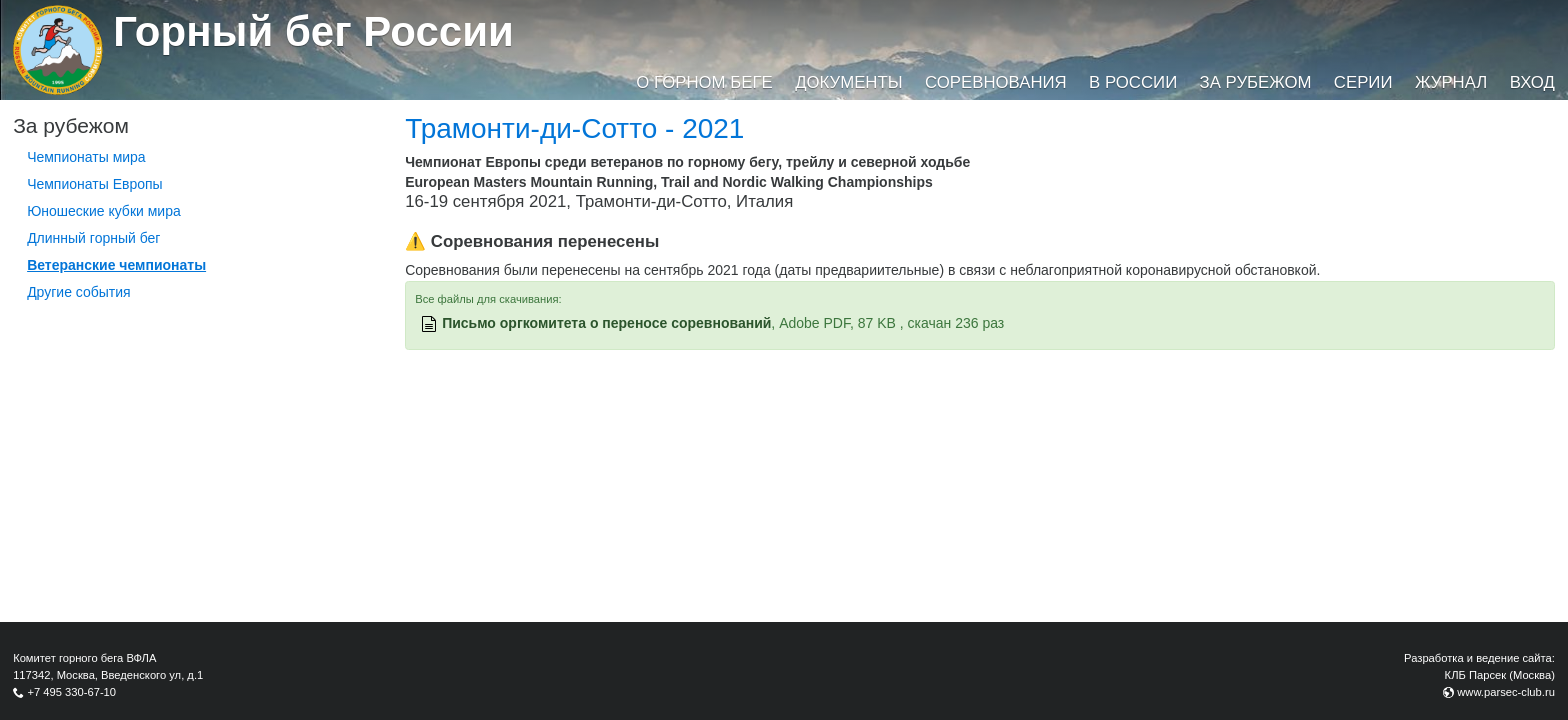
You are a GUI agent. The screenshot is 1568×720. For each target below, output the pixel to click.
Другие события (79, 292)
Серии (1363, 82)
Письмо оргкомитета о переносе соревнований (606, 323)
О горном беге (704, 82)
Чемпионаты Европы (95, 184)
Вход (1532, 82)
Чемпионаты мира (86, 157)
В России (1133, 82)
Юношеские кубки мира (104, 211)
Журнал (1451, 82)
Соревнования (996, 82)
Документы (848, 82)
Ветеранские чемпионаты (116, 265)
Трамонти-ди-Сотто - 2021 (574, 128)
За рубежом (1256, 82)
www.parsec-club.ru (1506, 692)
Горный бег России (313, 31)
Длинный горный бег (93, 238)
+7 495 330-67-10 (71, 692)
